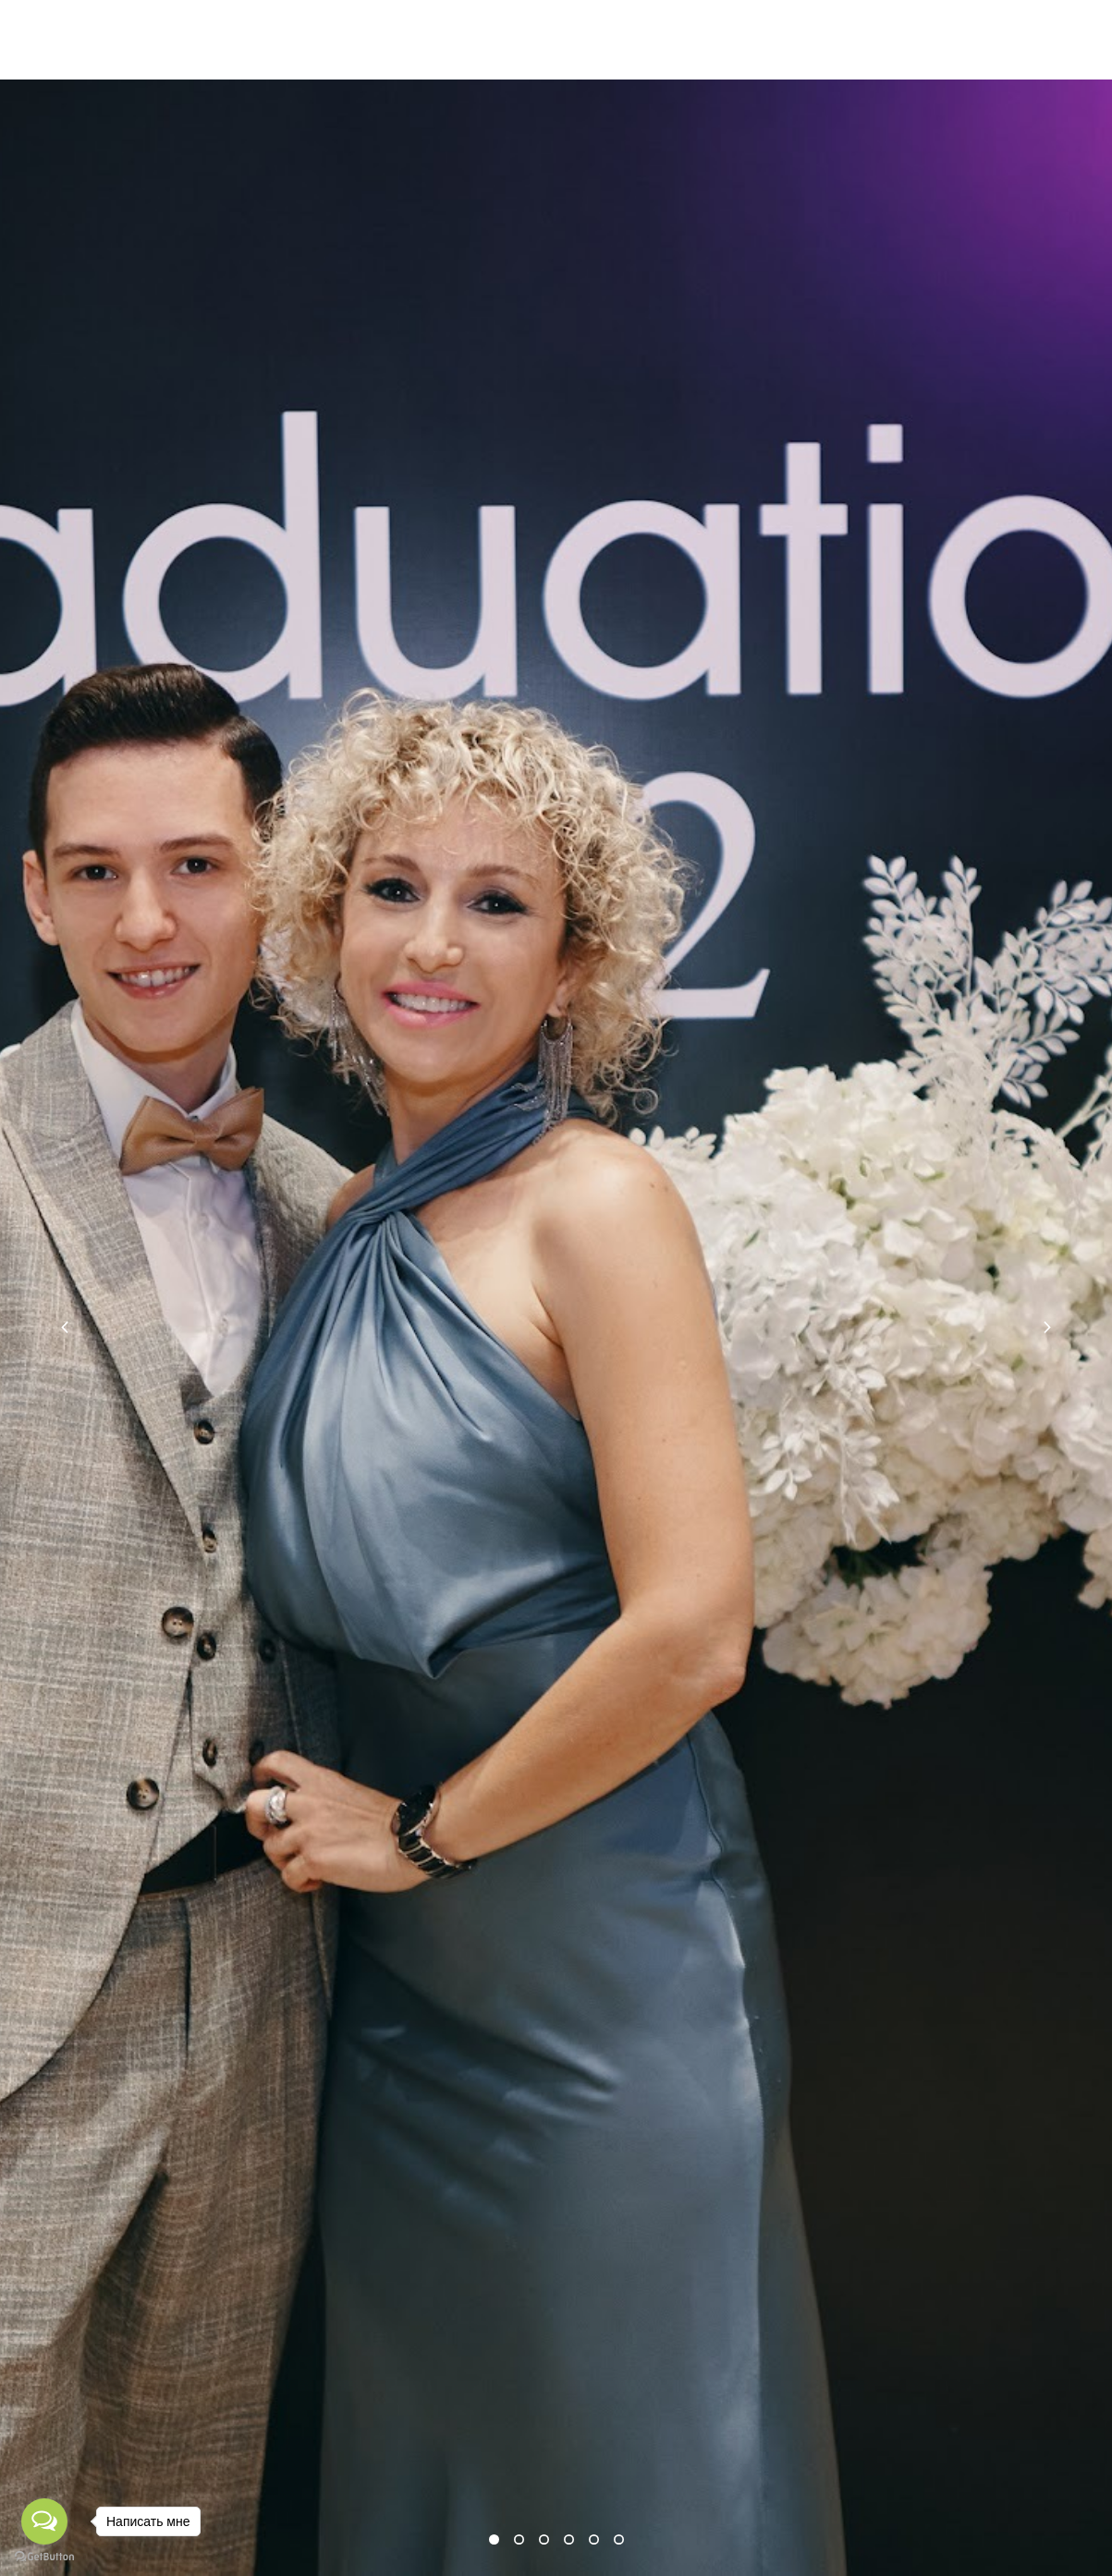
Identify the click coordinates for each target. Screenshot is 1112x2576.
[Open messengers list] (44, 2521)
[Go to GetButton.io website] (44, 2557)
